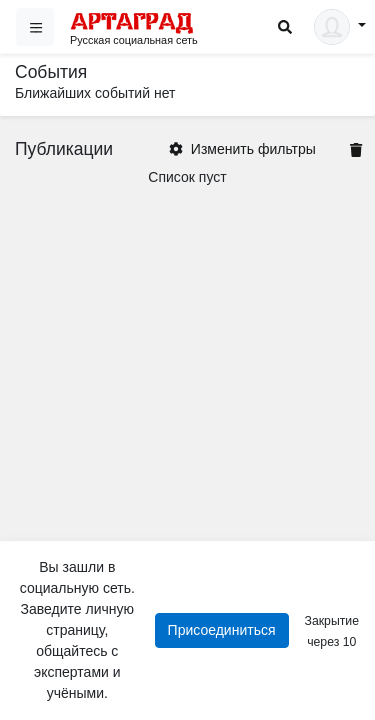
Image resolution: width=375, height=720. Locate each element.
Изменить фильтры (242, 149)
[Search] (285, 27)
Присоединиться (222, 630)
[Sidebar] (35, 27)
